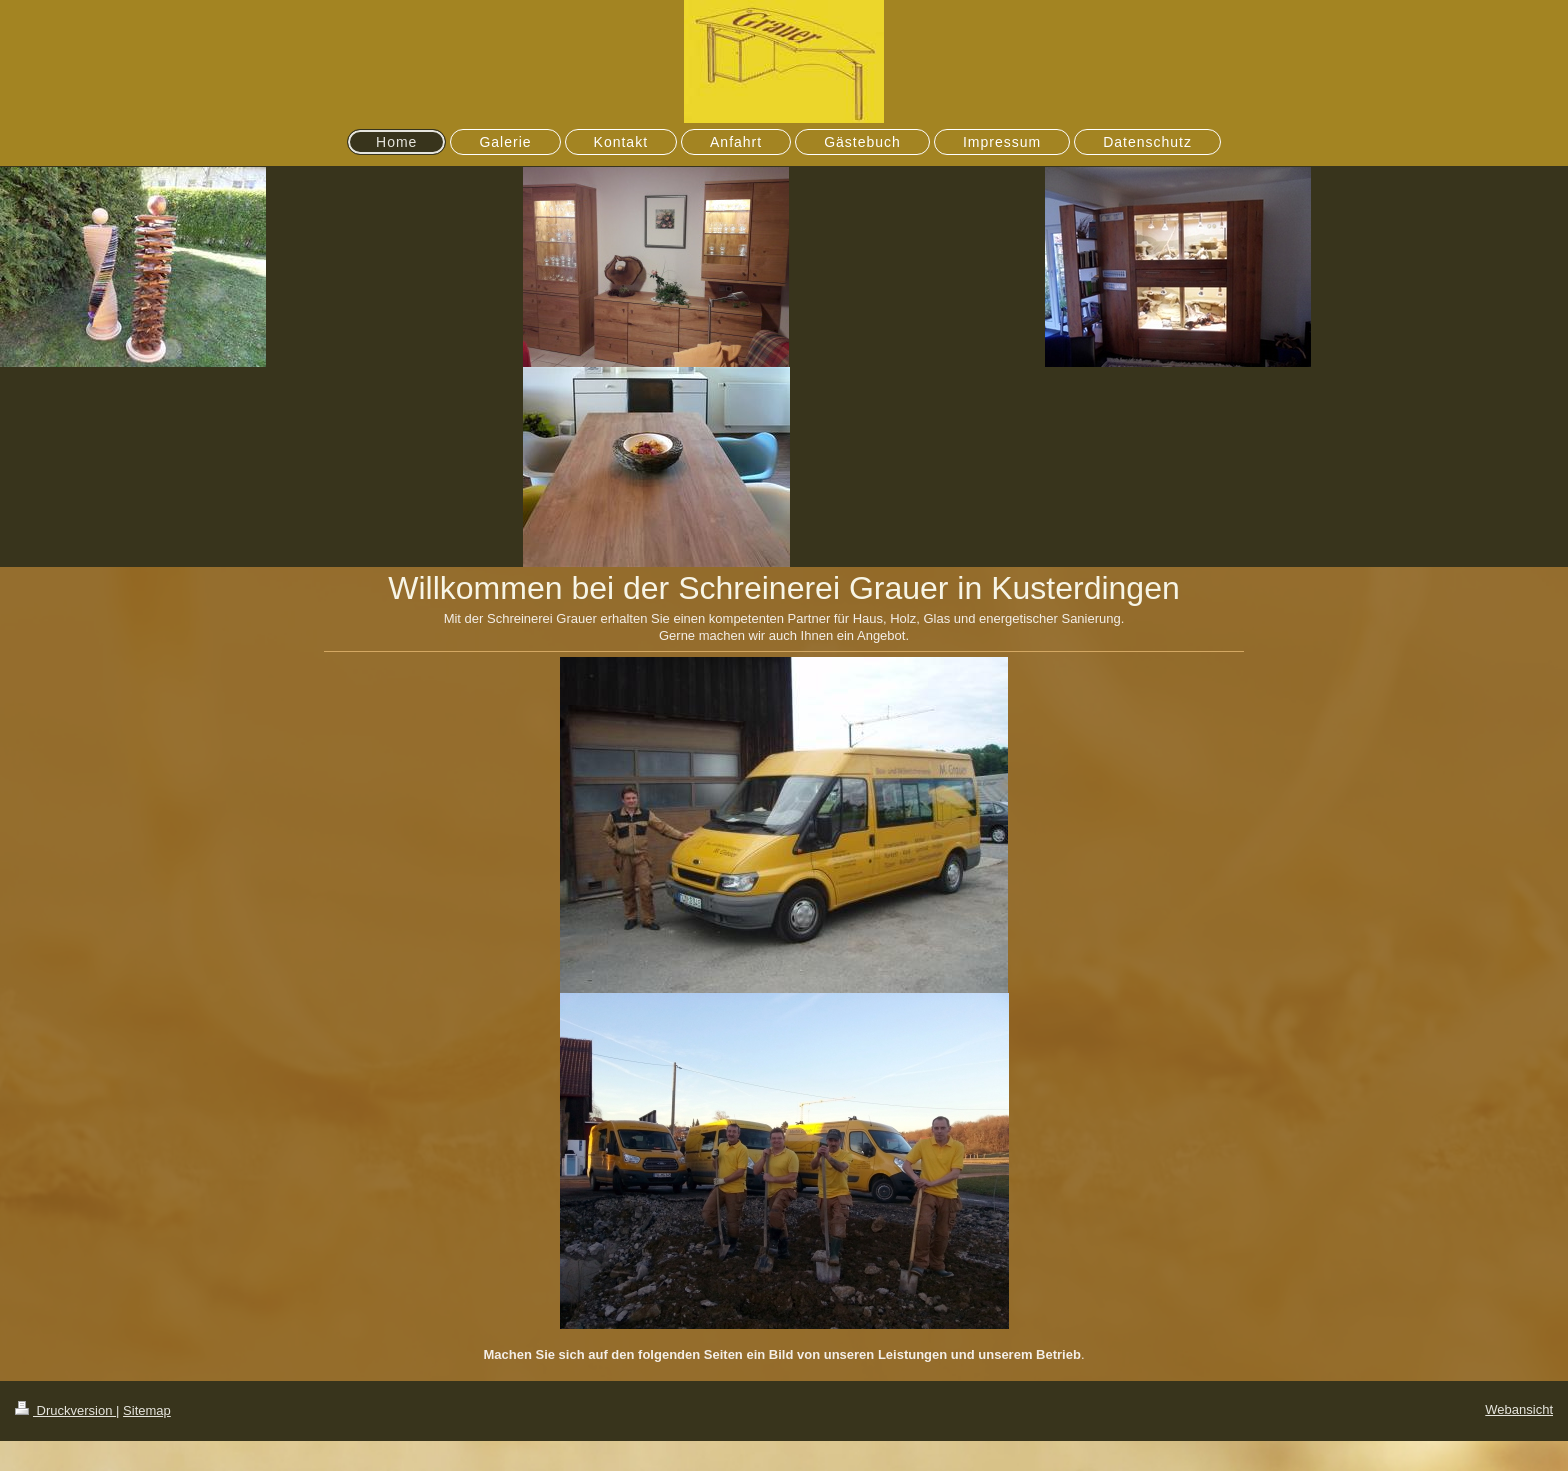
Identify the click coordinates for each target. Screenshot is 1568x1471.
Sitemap (147, 1410)
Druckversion (65, 1410)
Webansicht (1519, 1409)
